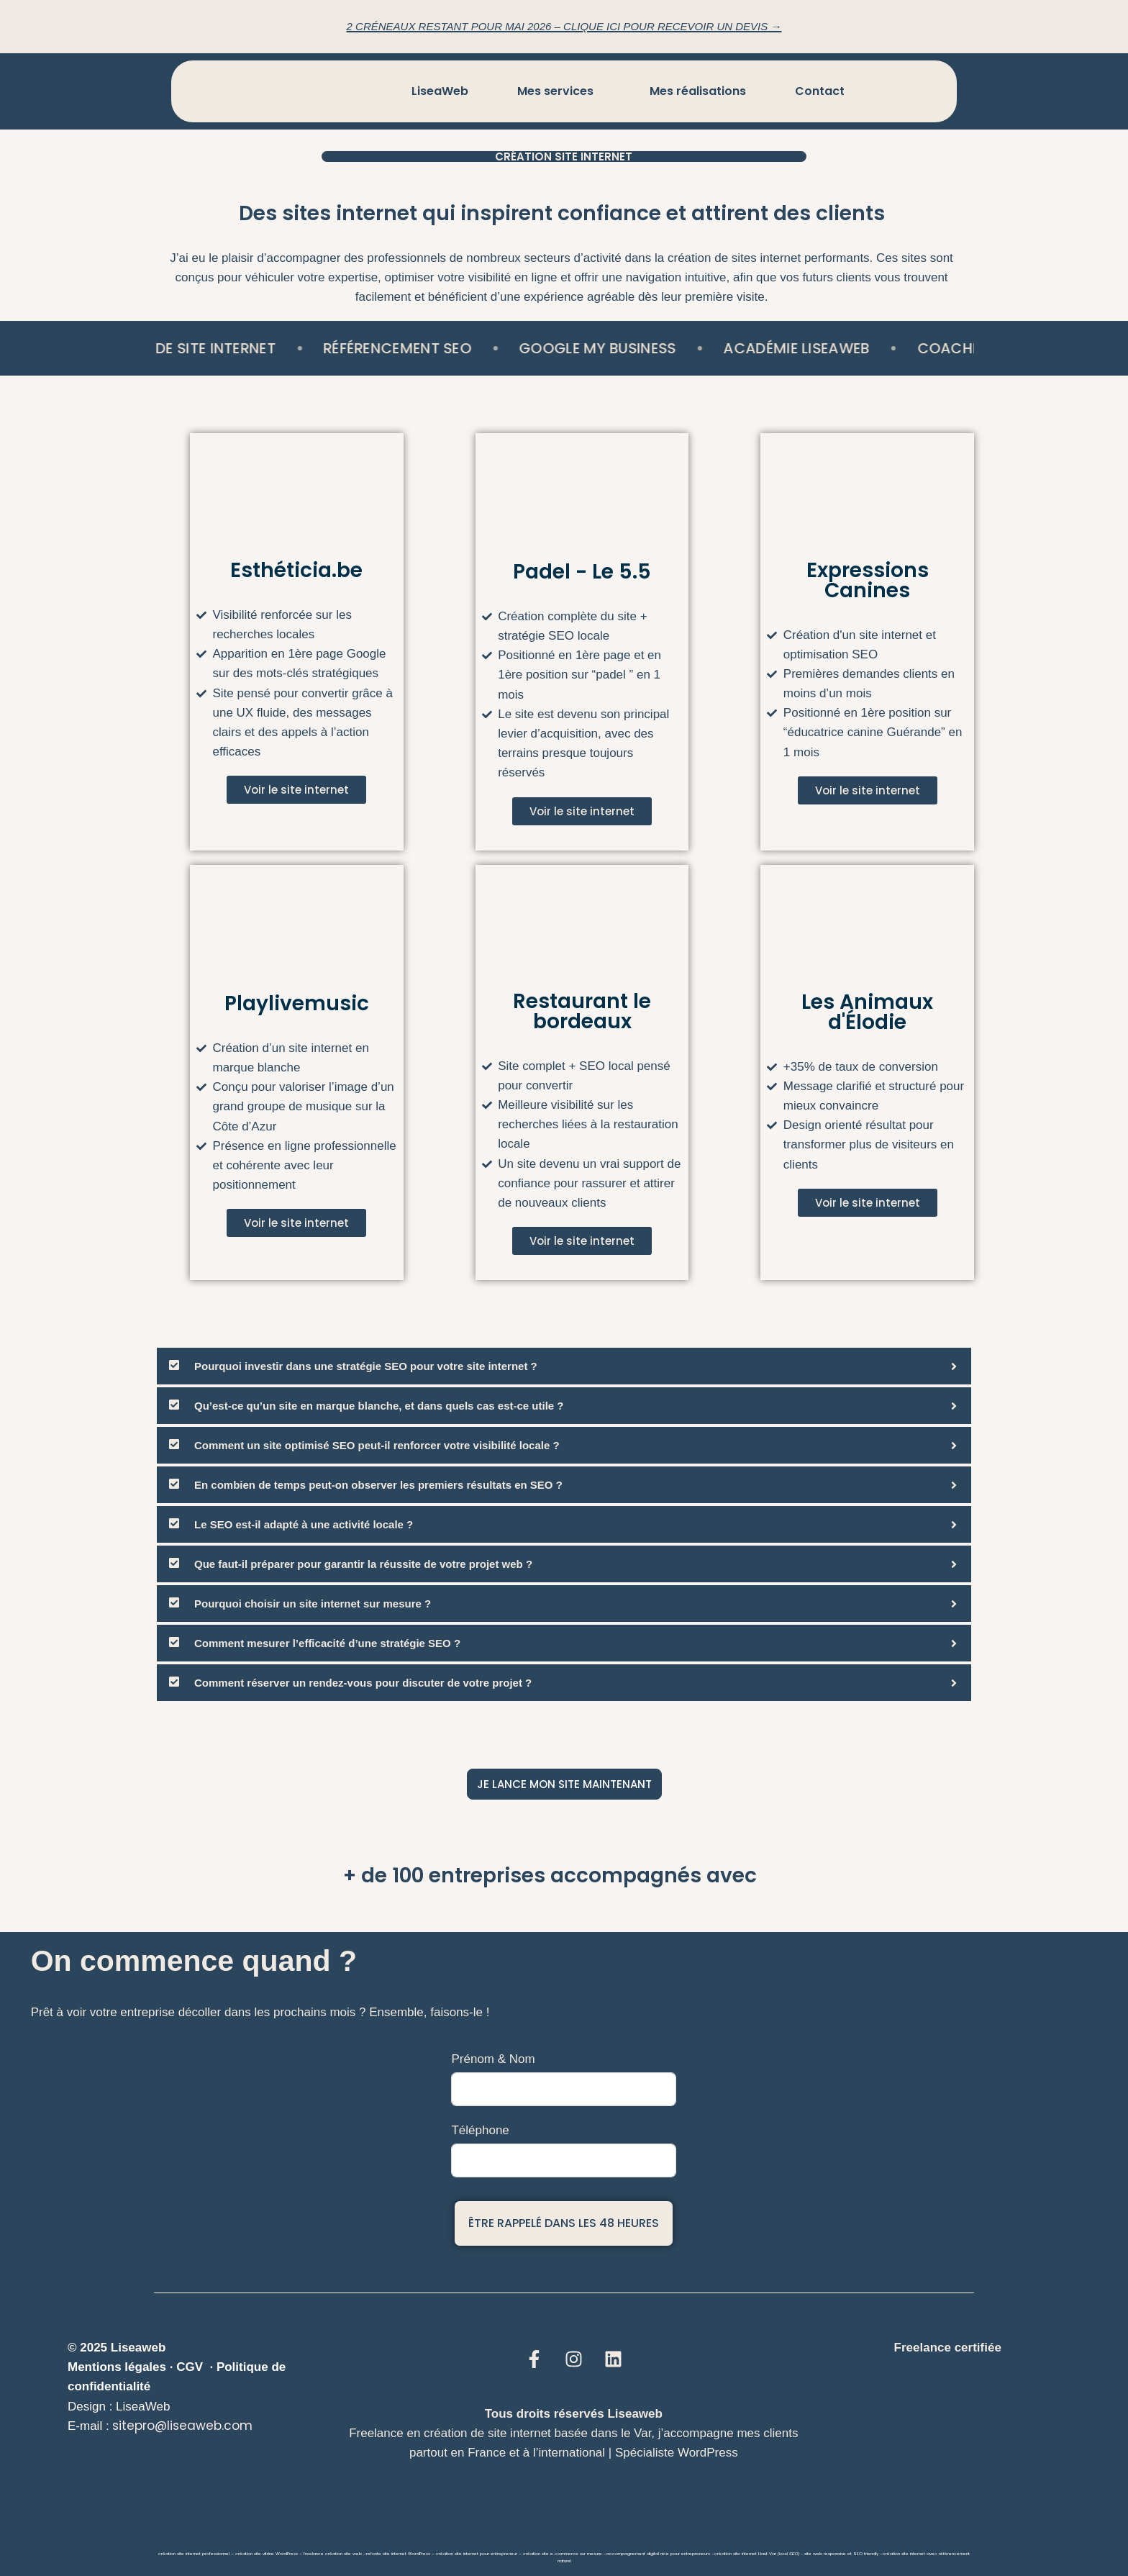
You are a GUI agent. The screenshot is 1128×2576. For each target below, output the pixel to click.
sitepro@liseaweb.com (182, 2425)
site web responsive (825, 2554)
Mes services (555, 91)
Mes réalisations (698, 91)
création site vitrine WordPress (266, 2554)
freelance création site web (333, 2554)
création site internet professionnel (193, 2554)
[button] (559, 91)
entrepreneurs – (697, 2554)
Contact (820, 91)
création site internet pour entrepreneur (476, 2554)
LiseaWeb (439, 91)
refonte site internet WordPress (398, 2554)
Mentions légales (117, 2367)
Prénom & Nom (493, 2059)
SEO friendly (865, 2554)
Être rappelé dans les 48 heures (563, 2223)
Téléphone (480, 2130)
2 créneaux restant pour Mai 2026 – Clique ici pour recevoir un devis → (564, 26)
